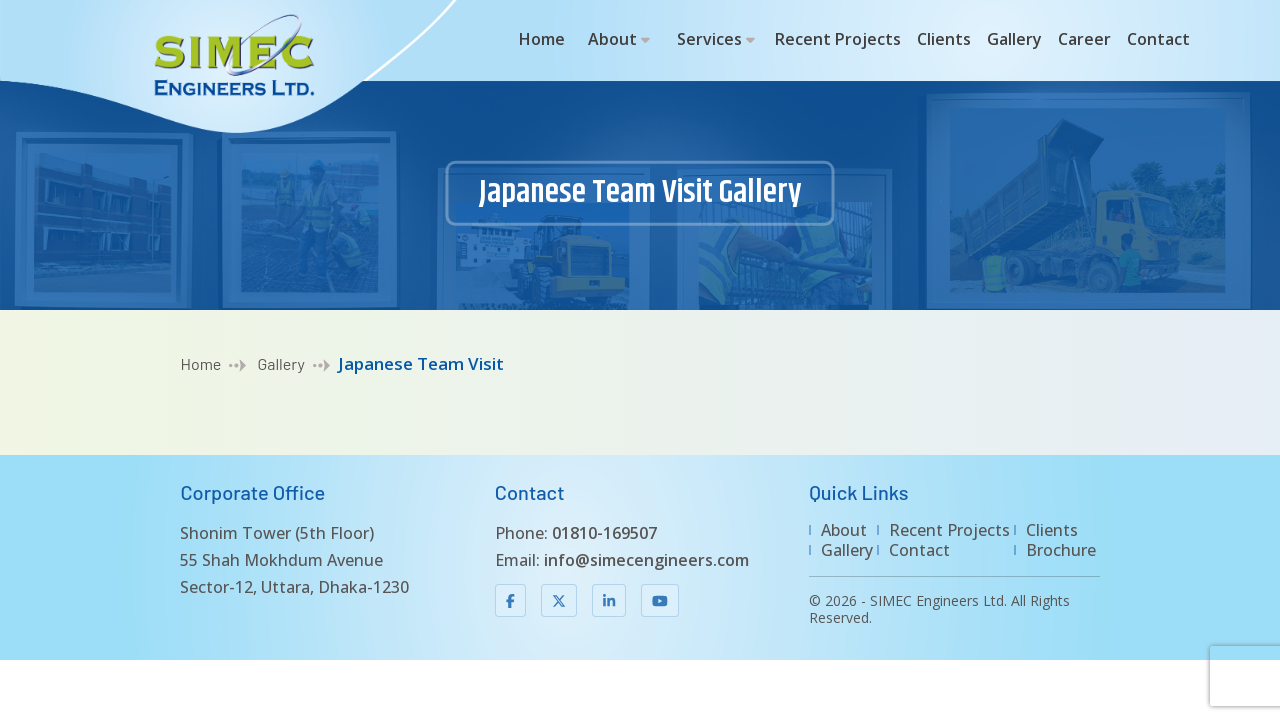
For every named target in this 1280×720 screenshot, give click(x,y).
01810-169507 (604, 533)
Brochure (1061, 550)
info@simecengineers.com (646, 560)
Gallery (1014, 39)
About (612, 39)
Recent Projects (838, 39)
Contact (1158, 39)
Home (542, 39)
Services (709, 39)
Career (1084, 39)
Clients (944, 39)
